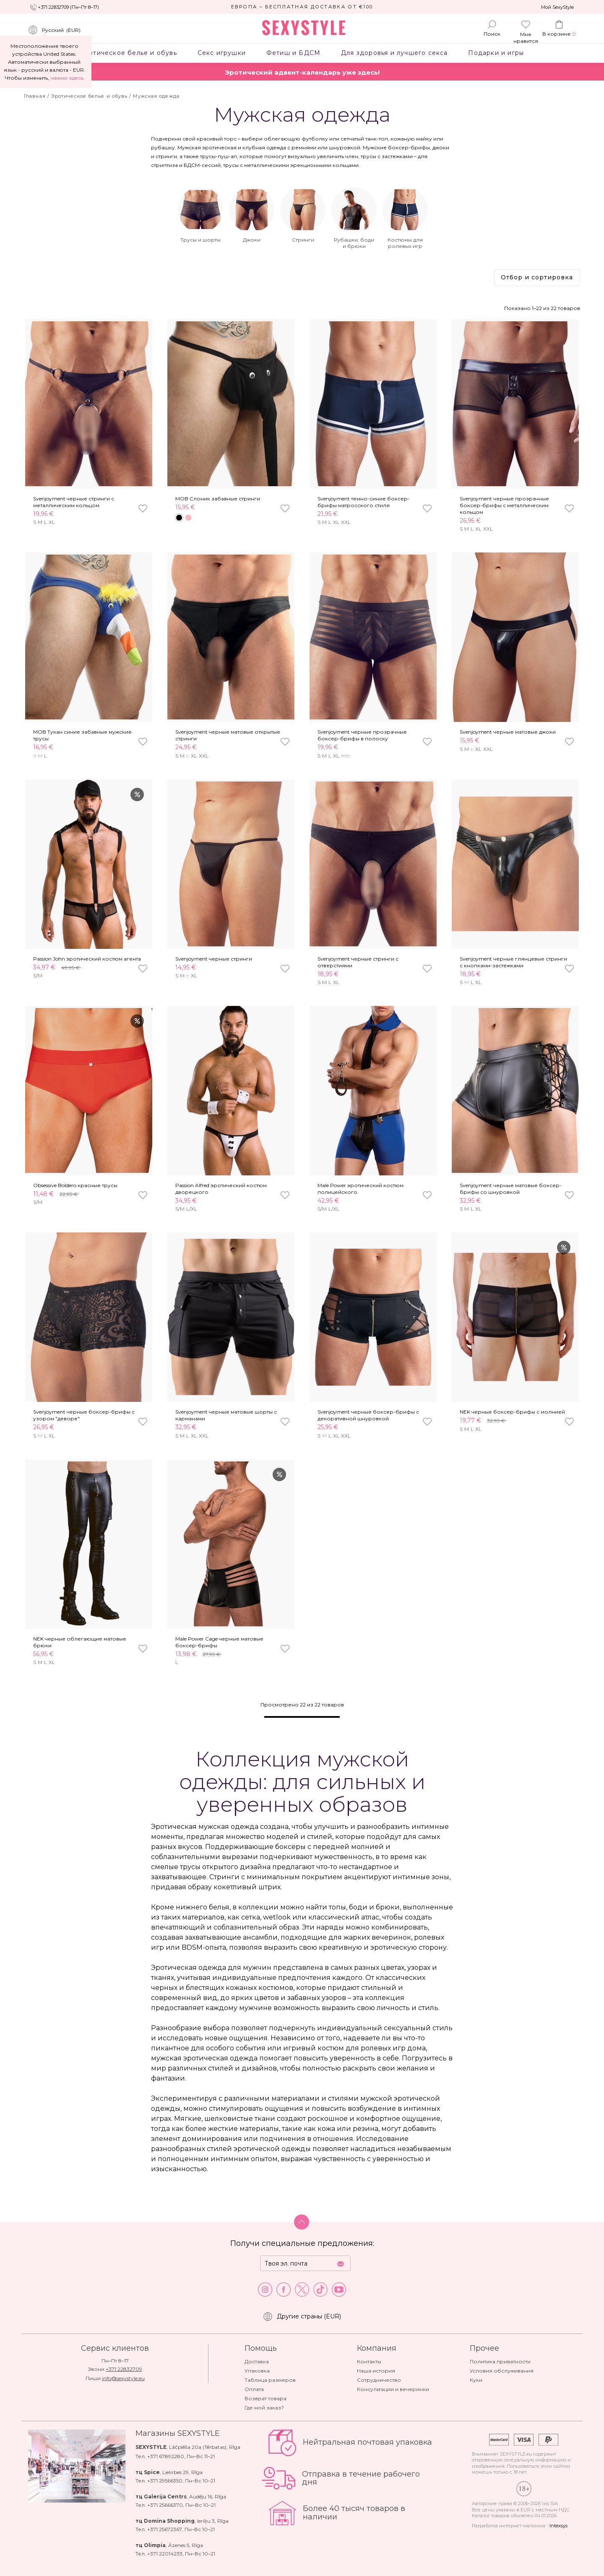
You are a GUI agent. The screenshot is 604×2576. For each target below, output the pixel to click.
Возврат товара (265, 2398)
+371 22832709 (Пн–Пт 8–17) (68, 7)
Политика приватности (500, 2361)
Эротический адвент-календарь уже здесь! (302, 72)
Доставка (257, 2361)
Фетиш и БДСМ (293, 53)
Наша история (376, 2371)
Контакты (369, 2361)
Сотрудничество (379, 2380)
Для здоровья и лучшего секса (394, 53)
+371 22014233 (164, 2553)
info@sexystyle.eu (123, 2378)
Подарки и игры (496, 53)
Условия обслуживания (502, 2371)
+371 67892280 (165, 2456)
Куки (476, 2380)
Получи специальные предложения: (302, 2243)
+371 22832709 (124, 2369)
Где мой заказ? (264, 2407)
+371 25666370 (165, 2505)
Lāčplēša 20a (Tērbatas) (197, 2447)
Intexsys (558, 2526)
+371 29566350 (164, 2480)
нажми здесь (66, 78)
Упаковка (257, 2371)
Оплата (254, 2389)
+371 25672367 (164, 2529)
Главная (35, 96)
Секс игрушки (221, 53)
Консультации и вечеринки (393, 2389)
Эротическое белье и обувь (128, 53)
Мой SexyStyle (557, 7)
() (54, 30)
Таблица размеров (270, 2380)
